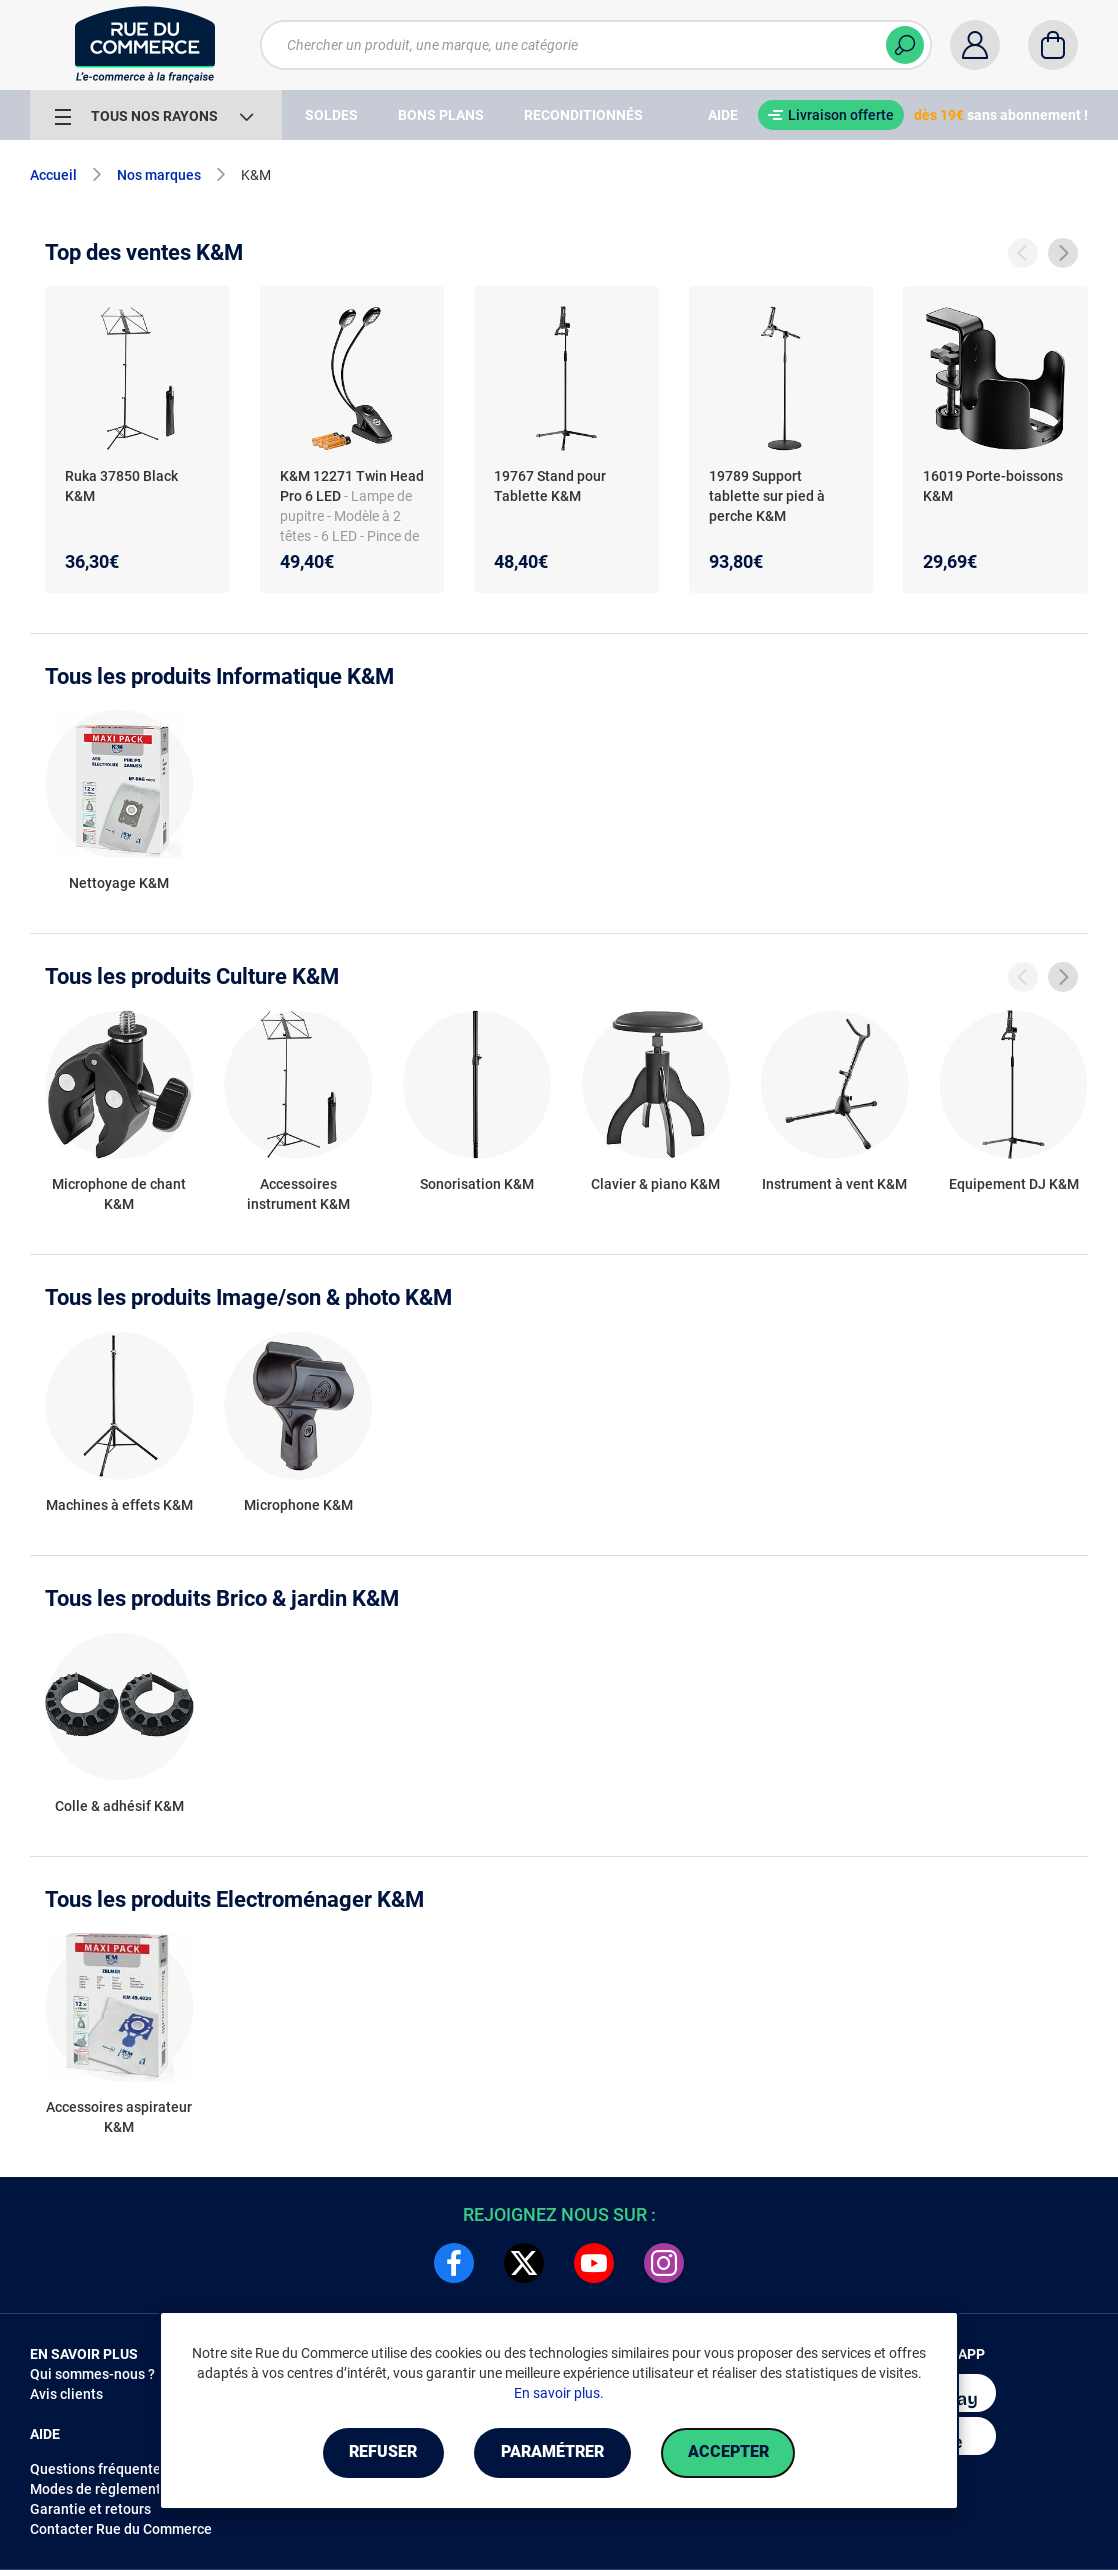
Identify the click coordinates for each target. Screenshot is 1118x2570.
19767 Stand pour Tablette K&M (550, 486)
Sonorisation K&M (477, 1184)
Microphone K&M (298, 1505)
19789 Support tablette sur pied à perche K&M (767, 496)
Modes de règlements (99, 2489)
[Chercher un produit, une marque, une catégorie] (596, 45)
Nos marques (159, 175)
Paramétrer (552, 2452)
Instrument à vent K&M (834, 1184)
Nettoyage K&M (119, 883)
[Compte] (975, 45)
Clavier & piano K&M (655, 1184)
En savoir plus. (559, 2393)
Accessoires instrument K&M (298, 1194)
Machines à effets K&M (119, 1505)
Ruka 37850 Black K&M (121, 486)
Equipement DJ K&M (1014, 1184)
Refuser (383, 2452)
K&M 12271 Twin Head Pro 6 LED (352, 486)
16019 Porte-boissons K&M (993, 486)
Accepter (728, 2452)
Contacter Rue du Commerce (121, 2529)
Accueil (53, 175)
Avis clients (66, 2394)
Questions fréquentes (99, 2469)
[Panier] (1053, 45)
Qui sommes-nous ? (92, 2374)
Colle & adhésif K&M (119, 1806)
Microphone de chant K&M (119, 1194)
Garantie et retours (90, 2509)
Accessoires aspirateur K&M (119, 2117)
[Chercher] (905, 45)
